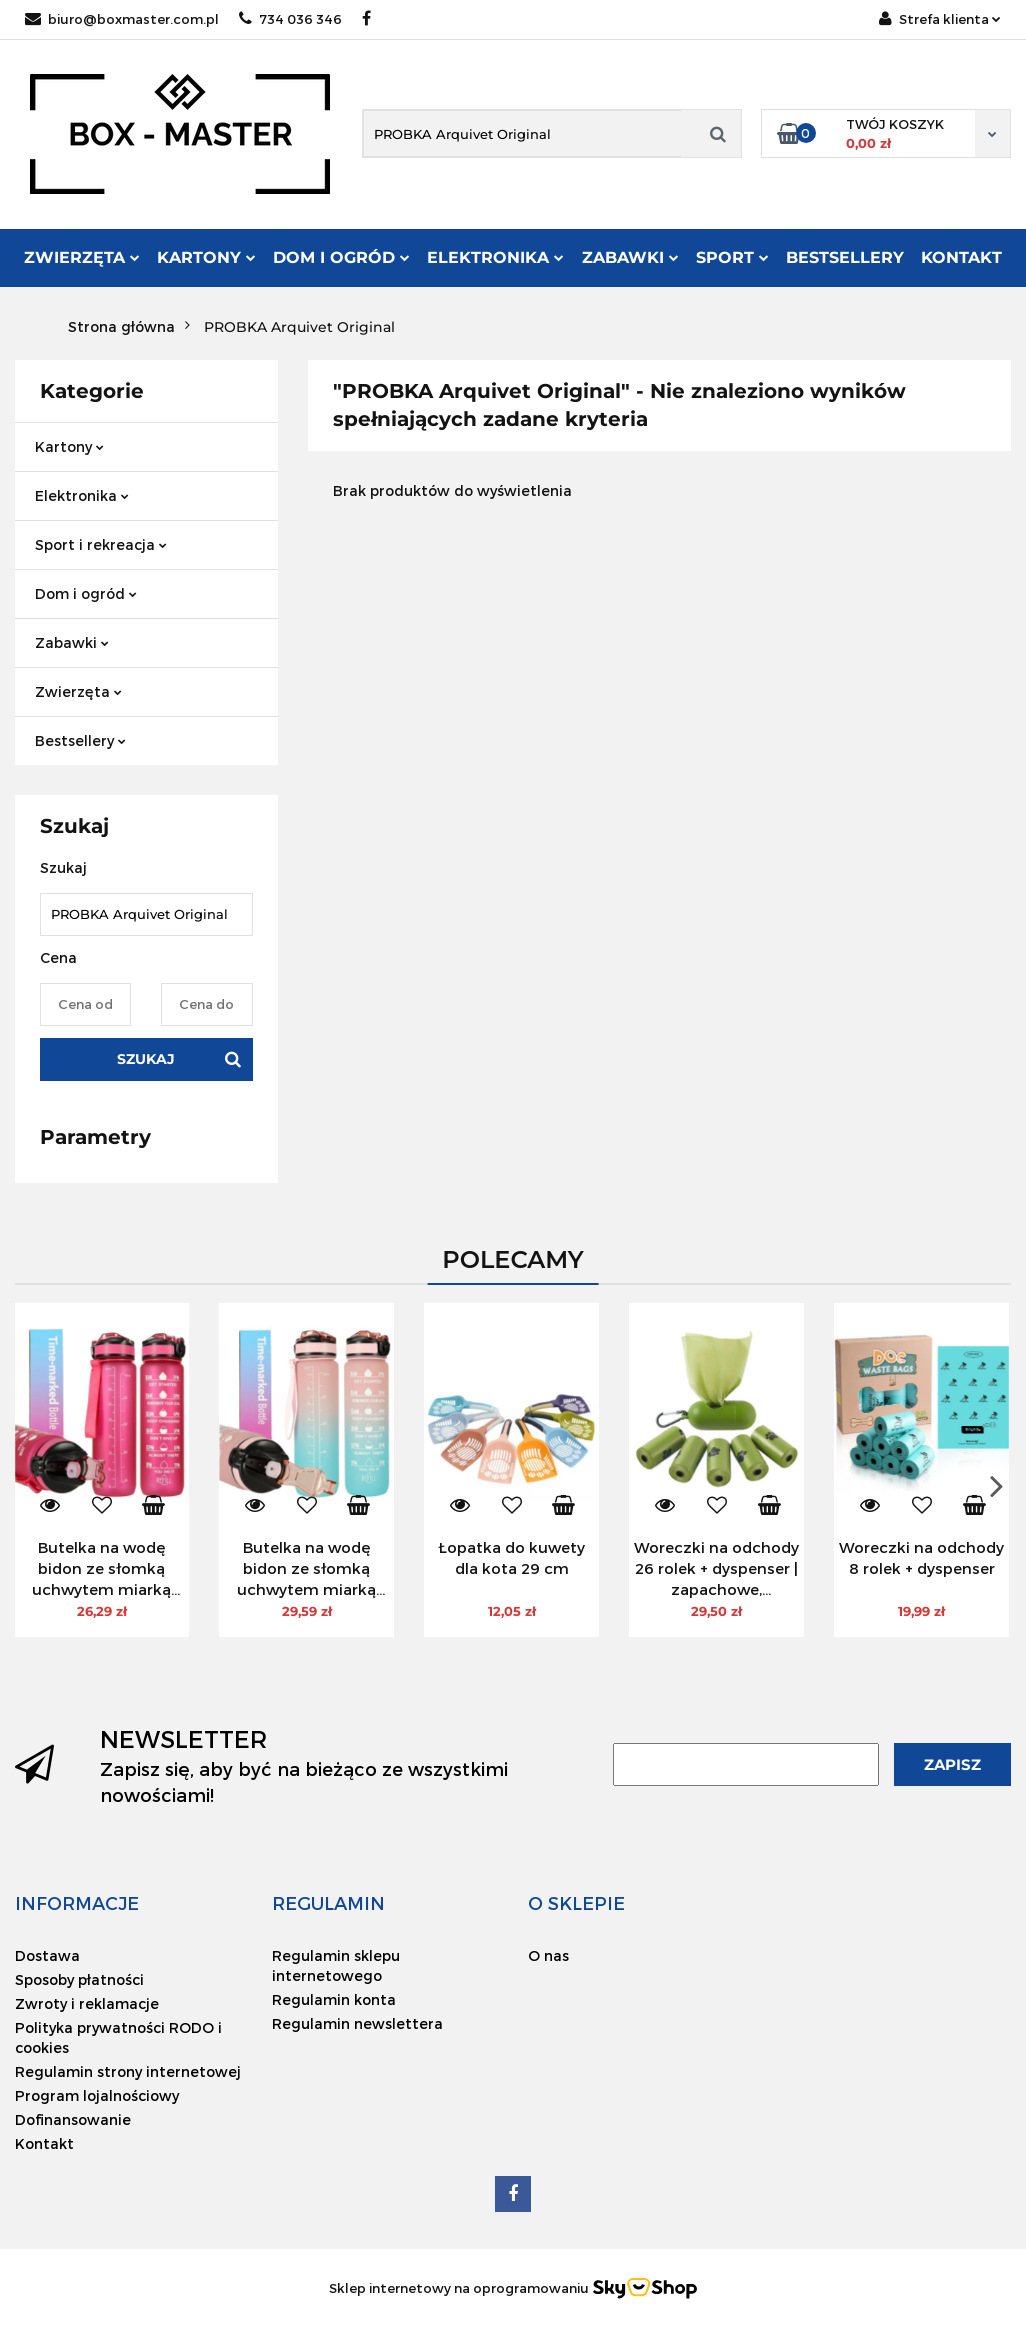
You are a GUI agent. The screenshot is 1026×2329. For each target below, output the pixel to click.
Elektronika (495, 257)
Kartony (206, 257)
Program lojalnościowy (97, 2095)
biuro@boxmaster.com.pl (122, 19)
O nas (548, 1955)
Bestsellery (845, 257)
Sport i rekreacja (101, 544)
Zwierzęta (82, 257)
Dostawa (47, 1955)
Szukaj (146, 1059)
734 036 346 (290, 19)
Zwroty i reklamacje (87, 2003)
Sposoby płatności (79, 1979)
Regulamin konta (334, 1999)
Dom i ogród (341, 257)
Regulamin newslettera (357, 2023)
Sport (732, 257)
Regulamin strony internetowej (128, 2071)
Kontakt (961, 257)
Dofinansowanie (73, 2119)
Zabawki (630, 257)
